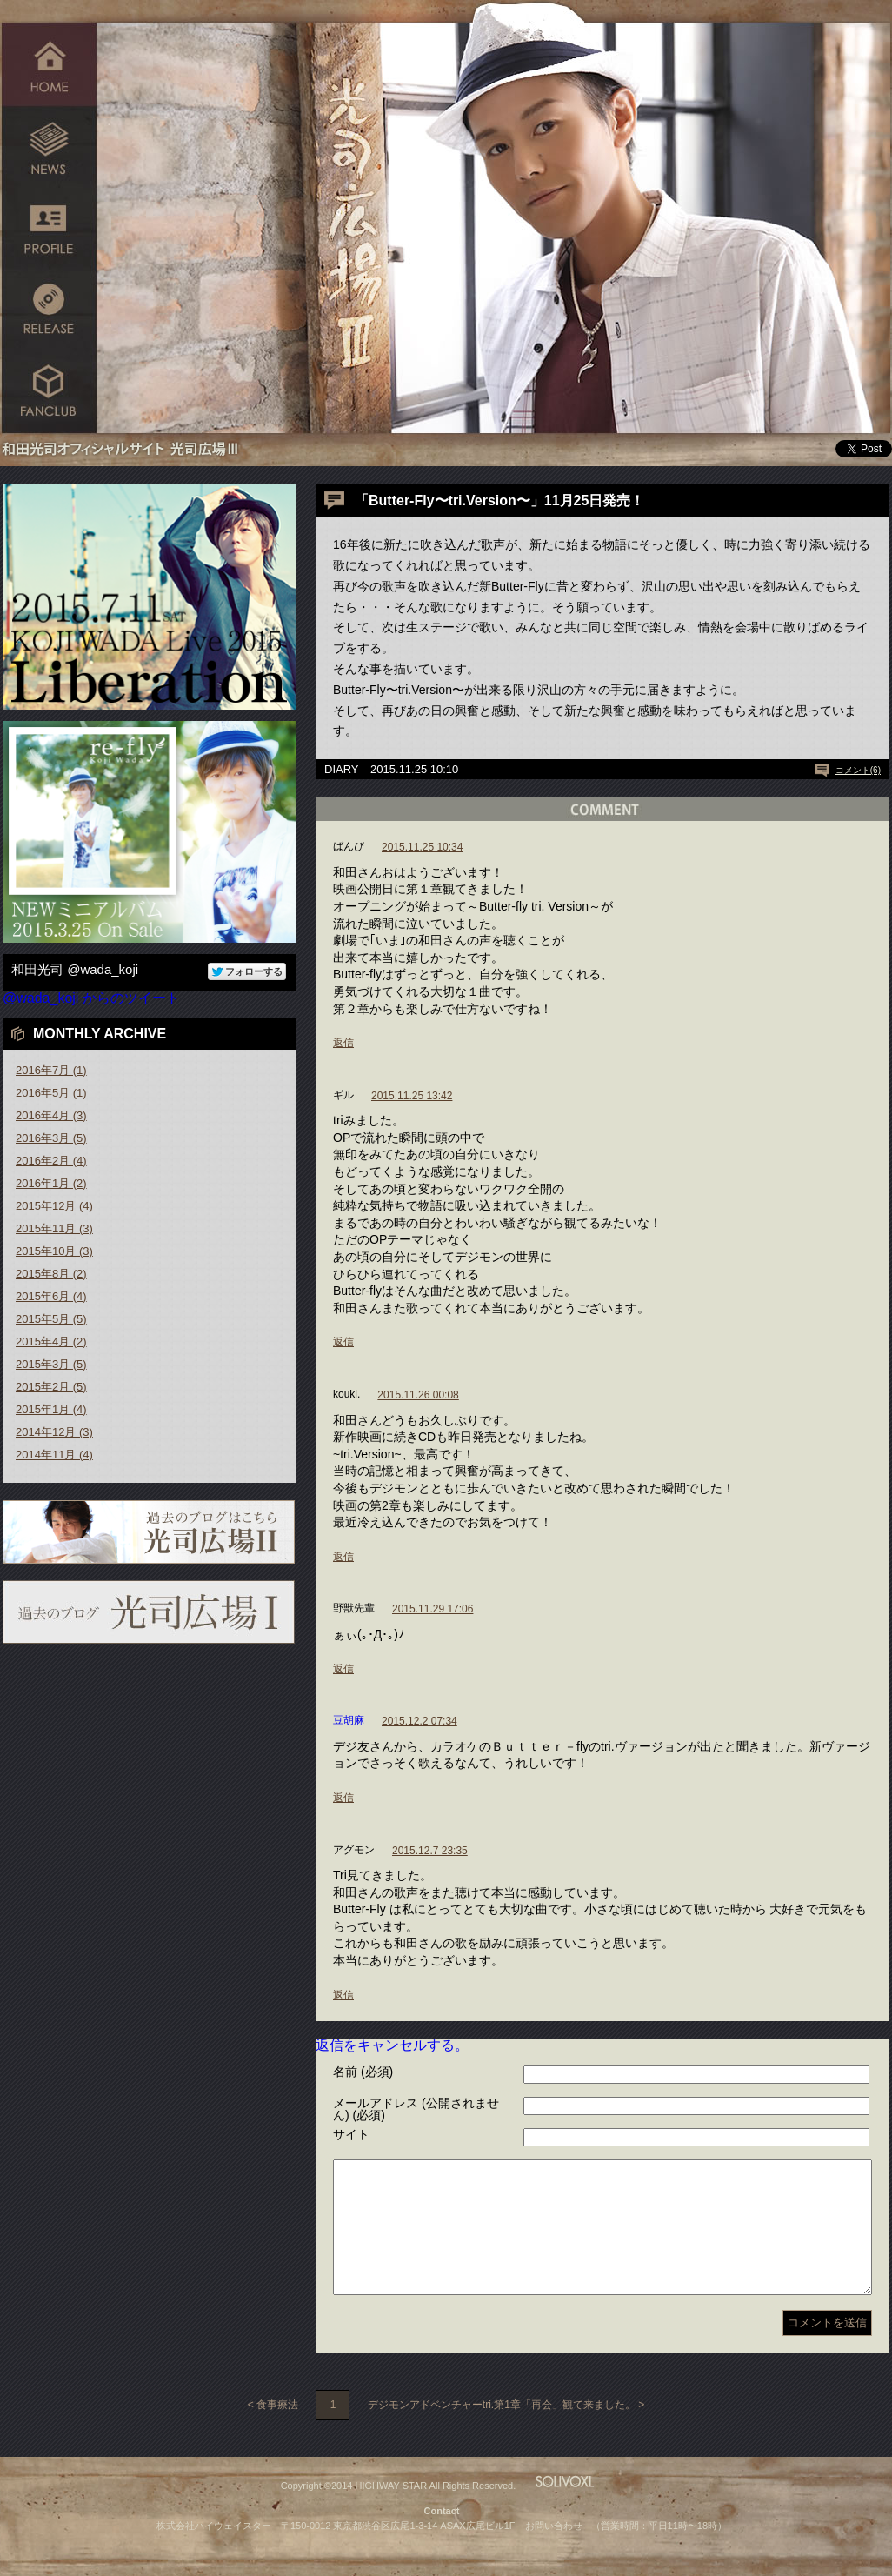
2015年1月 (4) (51, 1409)
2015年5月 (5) (51, 1318)
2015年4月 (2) (51, 1341)
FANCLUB (49, 393)
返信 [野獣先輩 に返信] (343, 1669)
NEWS (49, 145)
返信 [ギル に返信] (343, 1342)
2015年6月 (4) (51, 1296)
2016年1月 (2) (51, 1183)
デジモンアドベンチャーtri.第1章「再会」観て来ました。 (502, 2431)
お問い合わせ (553, 2551)
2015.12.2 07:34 (419, 1721)
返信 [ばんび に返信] (343, 1043)
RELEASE (49, 311)
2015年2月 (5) (51, 1386)
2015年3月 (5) (51, 1364)
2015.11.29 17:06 (432, 1609)
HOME (49, 63)
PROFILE (49, 228)
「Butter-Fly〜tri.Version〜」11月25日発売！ (499, 500)
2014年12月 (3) (54, 1431)
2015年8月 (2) (51, 1273)
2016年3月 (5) (51, 1138)
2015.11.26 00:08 (417, 1395)
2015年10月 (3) (54, 1251)
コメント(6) (858, 770)
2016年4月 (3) (51, 1115)
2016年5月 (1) (51, 1092)
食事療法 (277, 2431)
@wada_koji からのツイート (91, 998)
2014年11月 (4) (54, 1454)
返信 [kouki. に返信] (343, 1557)
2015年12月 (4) (54, 1205)
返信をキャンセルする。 (392, 2045)
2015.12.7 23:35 (430, 1851)
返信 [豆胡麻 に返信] (343, 1798)
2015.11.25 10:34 (422, 847)
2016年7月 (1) (51, 1070)
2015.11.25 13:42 (411, 1096)
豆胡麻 (348, 1720)
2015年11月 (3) (54, 1228)
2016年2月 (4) (51, 1160)
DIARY (341, 769)
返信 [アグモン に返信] (343, 1995)
